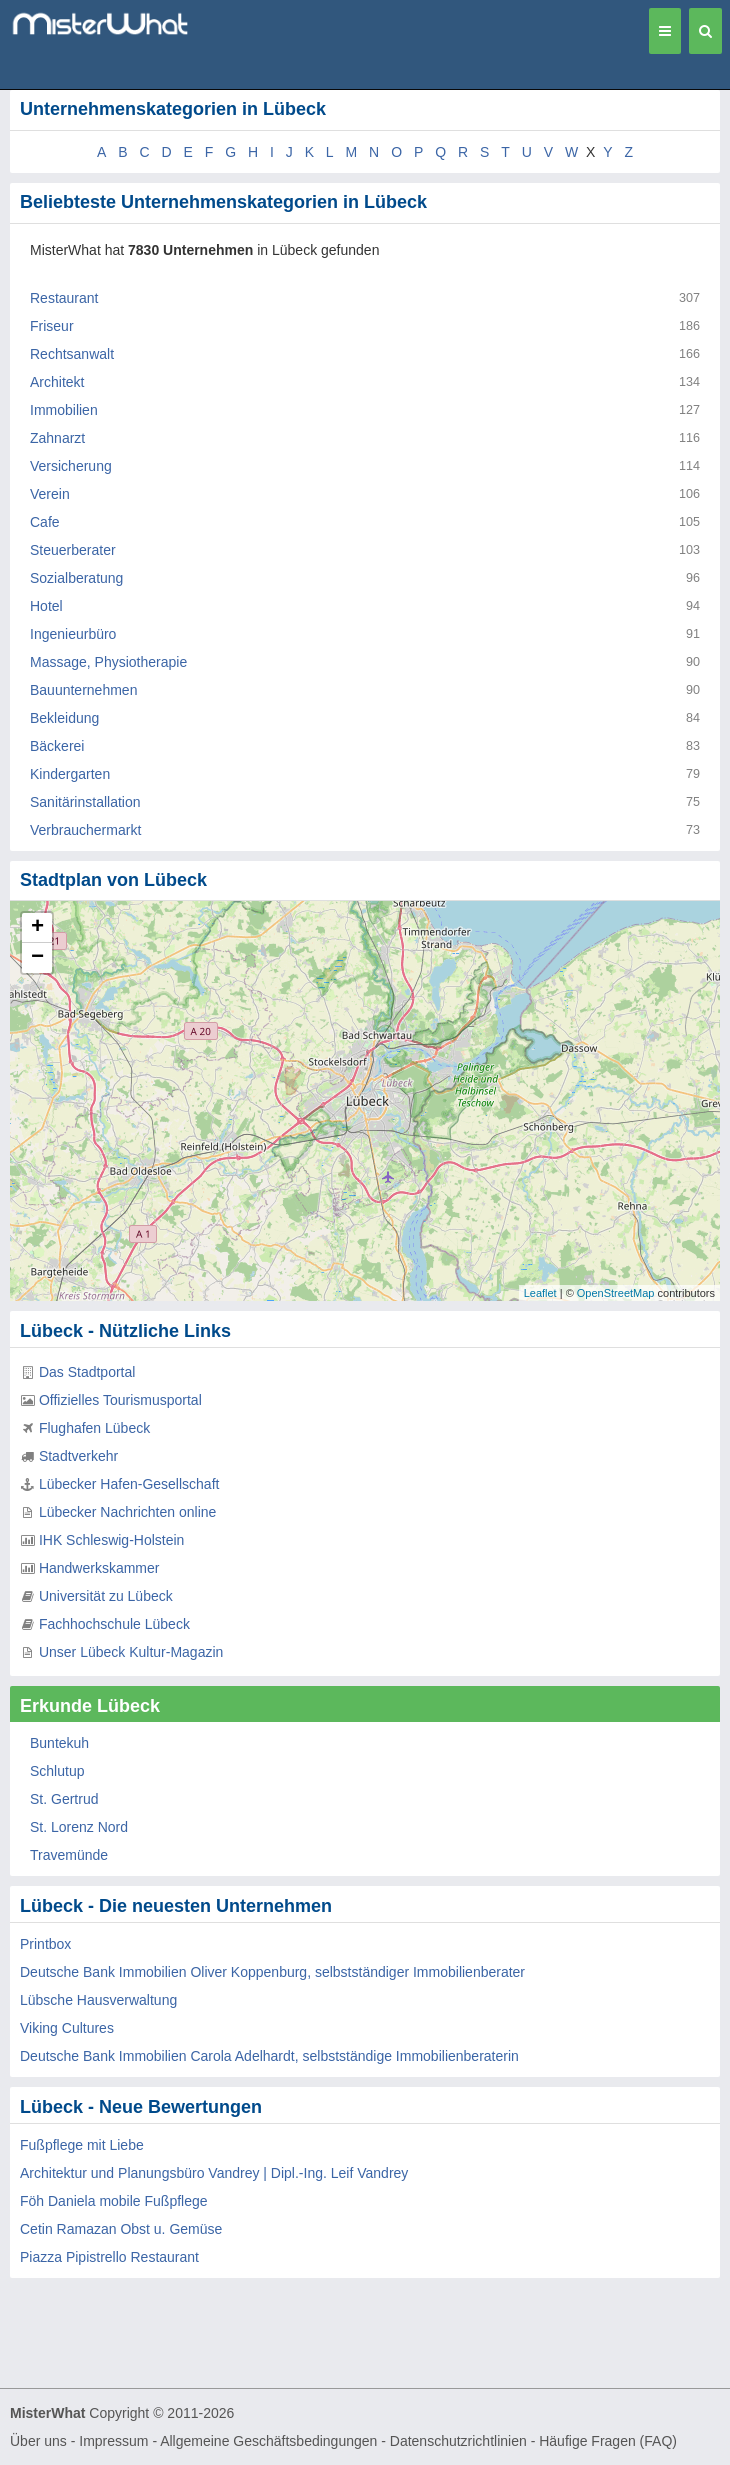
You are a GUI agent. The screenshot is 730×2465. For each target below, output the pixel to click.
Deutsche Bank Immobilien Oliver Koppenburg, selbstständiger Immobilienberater (272, 1972)
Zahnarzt (57, 438)
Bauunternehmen (83, 690)
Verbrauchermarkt (85, 830)
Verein (50, 494)
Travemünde (69, 1855)
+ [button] (37, 928)
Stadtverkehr (78, 1456)
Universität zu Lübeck (106, 1596)
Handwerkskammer (99, 1568)
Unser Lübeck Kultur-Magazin (131, 1652)
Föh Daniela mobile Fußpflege (114, 2201)
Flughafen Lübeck (94, 1428)
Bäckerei (57, 746)
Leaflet (540, 1293)
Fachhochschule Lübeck (114, 1624)
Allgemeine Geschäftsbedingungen (268, 2441)
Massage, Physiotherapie (108, 662)
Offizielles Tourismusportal (120, 1400)
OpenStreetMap (616, 1293)
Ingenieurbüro (73, 634)
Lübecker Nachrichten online (127, 1512)
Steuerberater (73, 550)
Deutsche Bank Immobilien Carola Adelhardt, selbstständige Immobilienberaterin (269, 2056)
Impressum (113, 2441)
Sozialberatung (76, 578)
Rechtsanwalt (72, 354)
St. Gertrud (64, 1799)
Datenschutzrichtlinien (458, 2441)
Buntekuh (59, 1743)
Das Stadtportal (87, 1372)
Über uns (38, 2441)
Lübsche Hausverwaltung (98, 2000)
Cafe (45, 522)
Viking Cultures (67, 2028)
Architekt (57, 382)
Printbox (45, 1944)
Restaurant (64, 298)
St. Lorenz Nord (79, 1827)
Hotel (46, 606)
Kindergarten (70, 774)
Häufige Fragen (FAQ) (608, 2441)
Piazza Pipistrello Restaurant (109, 2257)
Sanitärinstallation (85, 802)
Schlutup (57, 1771)
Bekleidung (64, 718)
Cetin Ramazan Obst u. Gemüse (121, 2229)
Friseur (52, 326)
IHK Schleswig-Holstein (112, 1540)
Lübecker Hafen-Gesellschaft (129, 1484)
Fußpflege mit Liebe (82, 2145)
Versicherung (71, 466)
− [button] (37, 958)
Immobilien (64, 410)
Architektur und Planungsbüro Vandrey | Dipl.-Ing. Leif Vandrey (214, 2173)
